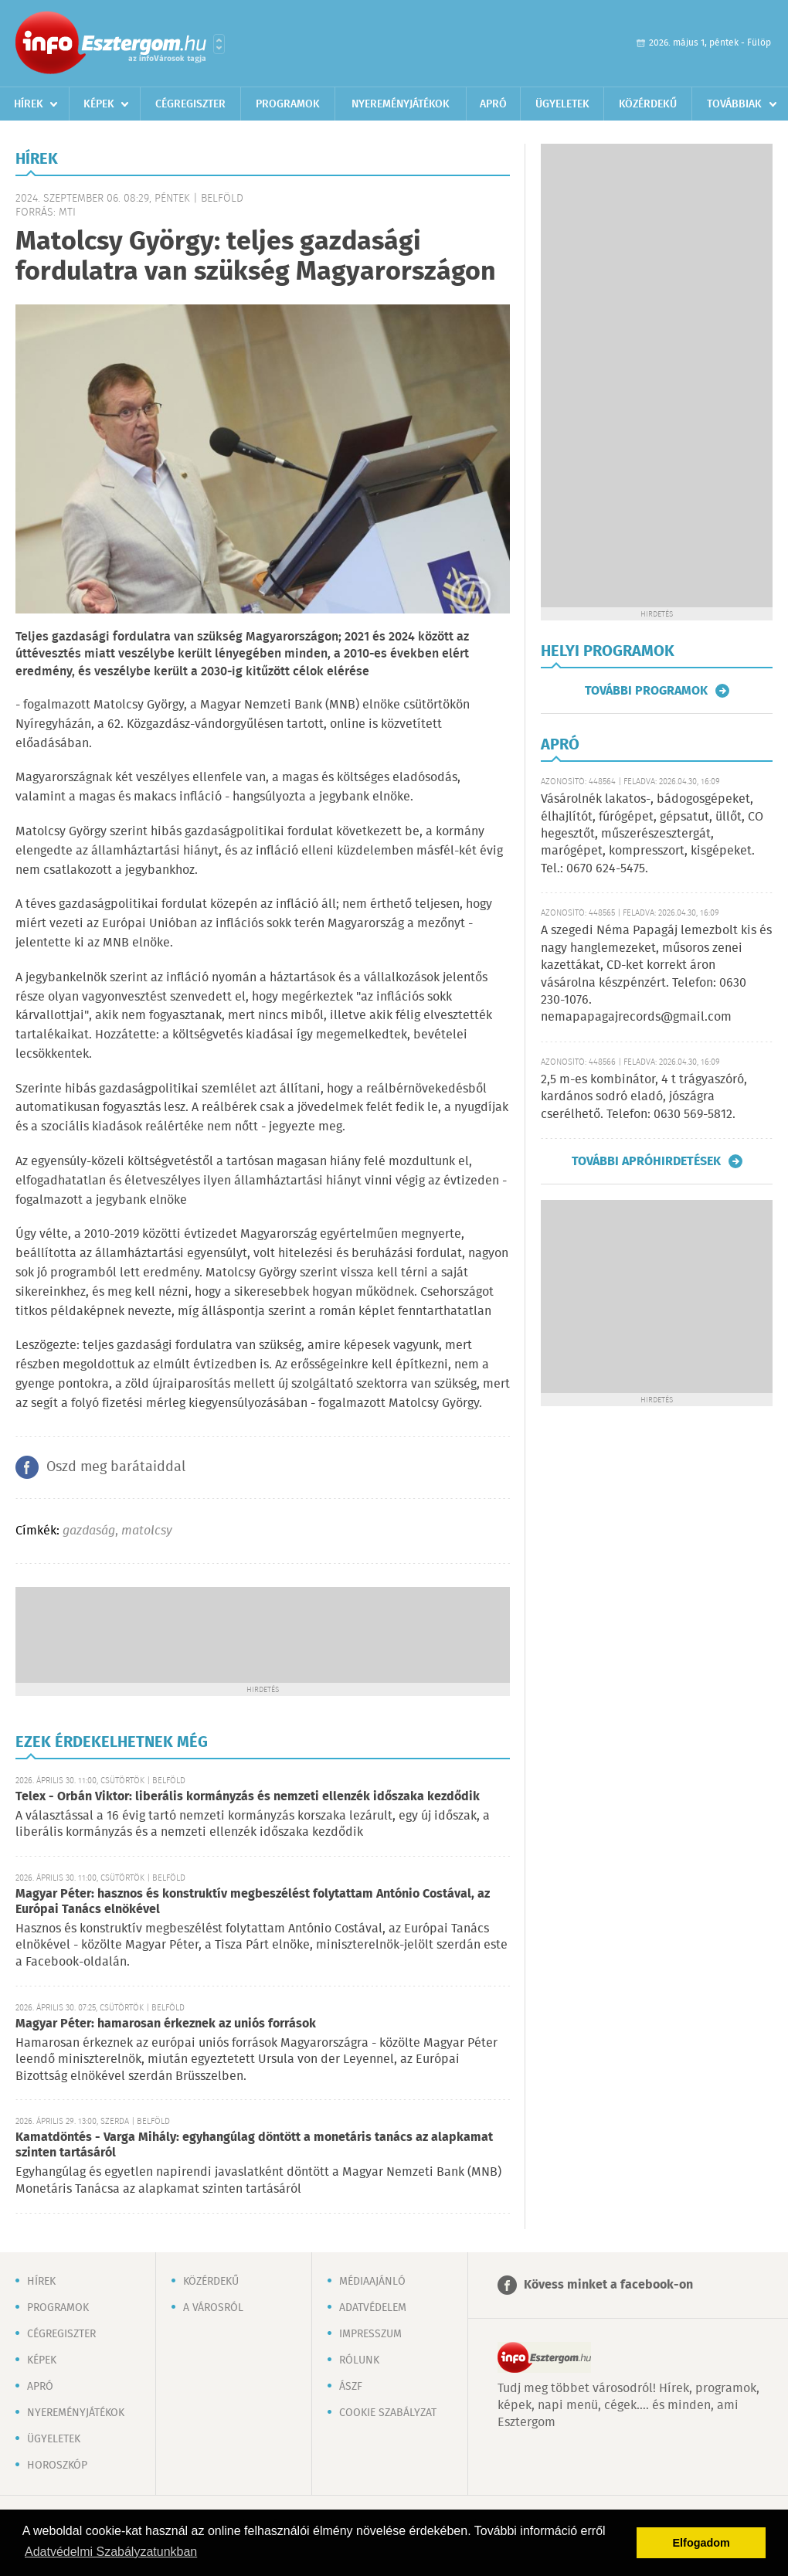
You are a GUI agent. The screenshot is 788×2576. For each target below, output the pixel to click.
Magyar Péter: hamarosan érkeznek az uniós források (165, 2024)
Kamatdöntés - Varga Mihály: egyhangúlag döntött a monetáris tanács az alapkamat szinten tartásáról (254, 2145)
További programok (646, 691)
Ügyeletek (562, 104)
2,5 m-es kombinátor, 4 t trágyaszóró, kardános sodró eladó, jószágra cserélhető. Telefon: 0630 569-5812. (644, 1097)
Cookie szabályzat (387, 2412)
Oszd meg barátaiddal (115, 1467)
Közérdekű (648, 104)
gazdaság (89, 1531)
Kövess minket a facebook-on (608, 2285)
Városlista (219, 44)
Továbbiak (734, 104)
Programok (288, 104)
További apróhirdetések (646, 1161)
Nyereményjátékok (401, 104)
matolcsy (146, 1531)
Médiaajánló (372, 2281)
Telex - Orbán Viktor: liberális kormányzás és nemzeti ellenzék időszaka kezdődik (247, 1796)
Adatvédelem (372, 2307)
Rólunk (359, 2360)
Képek (98, 104)
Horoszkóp (57, 2465)
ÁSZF (350, 2386)
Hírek (28, 104)
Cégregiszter (190, 104)
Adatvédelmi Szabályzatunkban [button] (111, 2551)
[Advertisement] (262, 1633)
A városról (213, 2307)
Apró (493, 104)
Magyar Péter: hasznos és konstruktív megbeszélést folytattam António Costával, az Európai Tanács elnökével (252, 1901)
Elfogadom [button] (701, 2543)
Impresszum (370, 2334)
